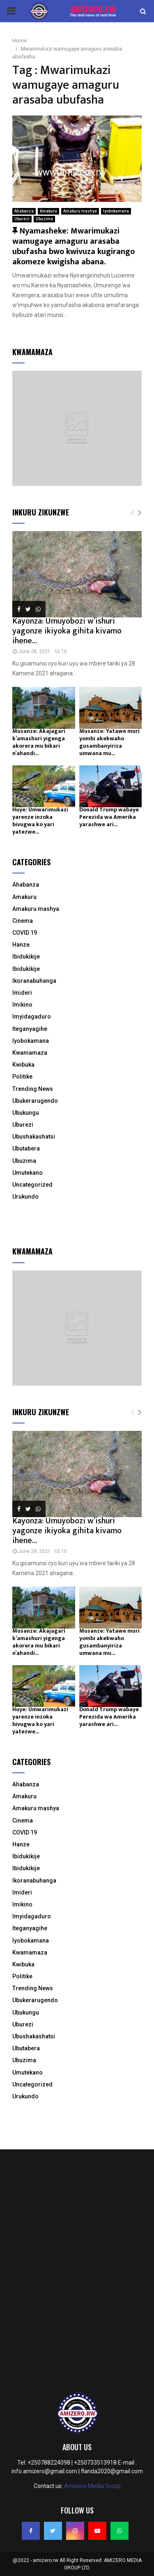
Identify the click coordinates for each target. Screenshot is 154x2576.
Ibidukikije (26, 956)
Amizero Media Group (92, 2486)
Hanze (21, 944)
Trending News (32, 1089)
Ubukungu (25, 1112)
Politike (22, 1076)
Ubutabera (26, 1148)
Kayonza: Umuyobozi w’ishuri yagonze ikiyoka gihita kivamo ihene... (67, 631)
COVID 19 (24, 932)
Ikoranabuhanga (34, 980)
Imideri (22, 992)
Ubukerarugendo (35, 1100)
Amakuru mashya (80, 211)
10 (61, 651)
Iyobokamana (116, 211)
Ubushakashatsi (33, 1136)
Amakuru (48, 211)
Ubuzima (44, 219)
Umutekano (27, 1172)
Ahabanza (24, 211)
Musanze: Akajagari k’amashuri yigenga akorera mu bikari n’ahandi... (38, 742)
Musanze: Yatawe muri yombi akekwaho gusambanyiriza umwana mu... (109, 742)
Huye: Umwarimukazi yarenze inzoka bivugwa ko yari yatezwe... (40, 820)
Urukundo (25, 1196)
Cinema (22, 920)
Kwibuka (23, 1064)
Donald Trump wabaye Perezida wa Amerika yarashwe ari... (109, 817)
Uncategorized (32, 1184)
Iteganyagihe (29, 1029)
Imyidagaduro (31, 1016)
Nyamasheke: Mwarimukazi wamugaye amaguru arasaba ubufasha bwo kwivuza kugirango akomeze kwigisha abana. (73, 246)
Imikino (22, 1004)
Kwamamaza (29, 1052)
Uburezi (22, 219)
